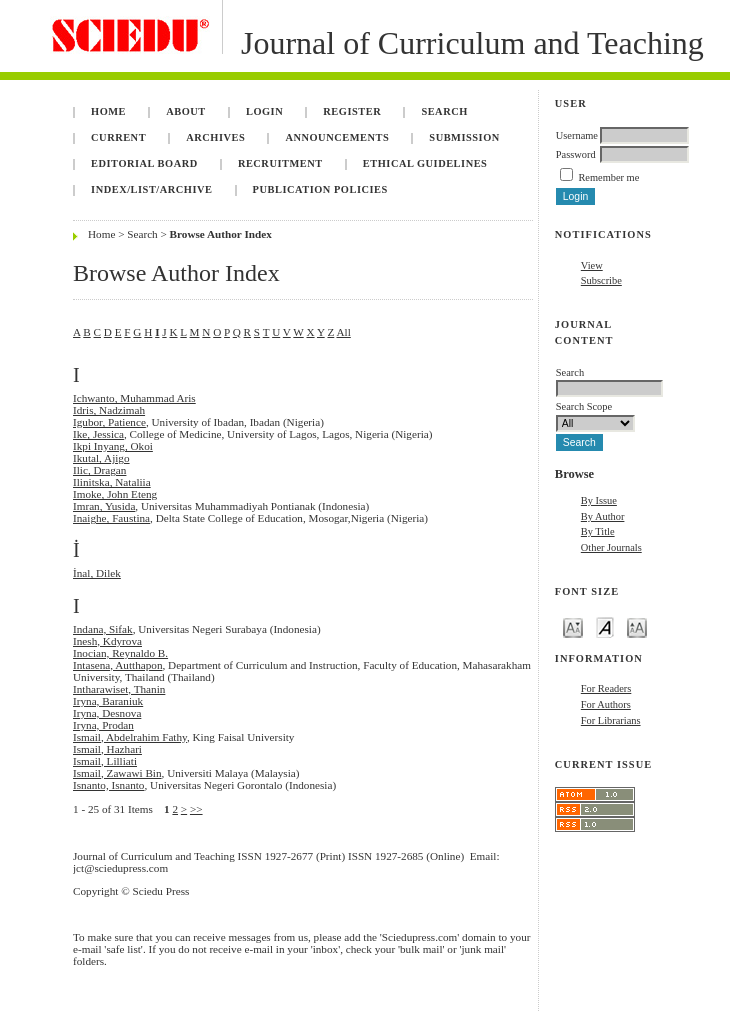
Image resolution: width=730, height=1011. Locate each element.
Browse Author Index (221, 234)
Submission (464, 137)
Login (264, 111)
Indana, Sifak (103, 629)
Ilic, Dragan (99, 470)
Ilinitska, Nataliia (112, 482)
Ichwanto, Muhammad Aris (134, 398)
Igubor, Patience (109, 422)
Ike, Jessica (98, 434)
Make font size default (605, 626)
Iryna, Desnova (107, 713)
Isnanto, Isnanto (108, 785)
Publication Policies (320, 189)
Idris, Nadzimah (109, 410)
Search (444, 111)
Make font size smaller (573, 626)
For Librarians (611, 720)
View (592, 265)
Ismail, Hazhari (107, 749)
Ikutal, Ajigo (101, 458)
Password (576, 154)
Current (118, 137)
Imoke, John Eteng (115, 494)
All (343, 332)
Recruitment (280, 163)
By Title (598, 531)
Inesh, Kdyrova (107, 641)
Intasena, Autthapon (117, 665)
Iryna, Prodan (103, 725)
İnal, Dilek (97, 573)
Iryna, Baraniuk (108, 701)
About (186, 111)
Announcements (337, 137)
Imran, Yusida (104, 506)
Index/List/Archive (151, 189)
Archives (215, 137)
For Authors (606, 704)
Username (577, 135)
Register (352, 111)
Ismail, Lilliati (105, 761)
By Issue (599, 500)
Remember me (608, 177)
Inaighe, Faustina (111, 518)
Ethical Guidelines (425, 163)
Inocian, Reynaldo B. (120, 653)
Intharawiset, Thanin (119, 689)
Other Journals (611, 547)
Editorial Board (144, 163)
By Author (603, 516)
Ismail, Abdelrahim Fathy (130, 737)
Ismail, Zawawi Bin (117, 773)
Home (108, 111)
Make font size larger (637, 626)
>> (196, 809)
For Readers (606, 688)
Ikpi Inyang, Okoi (113, 446)
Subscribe (601, 280)
